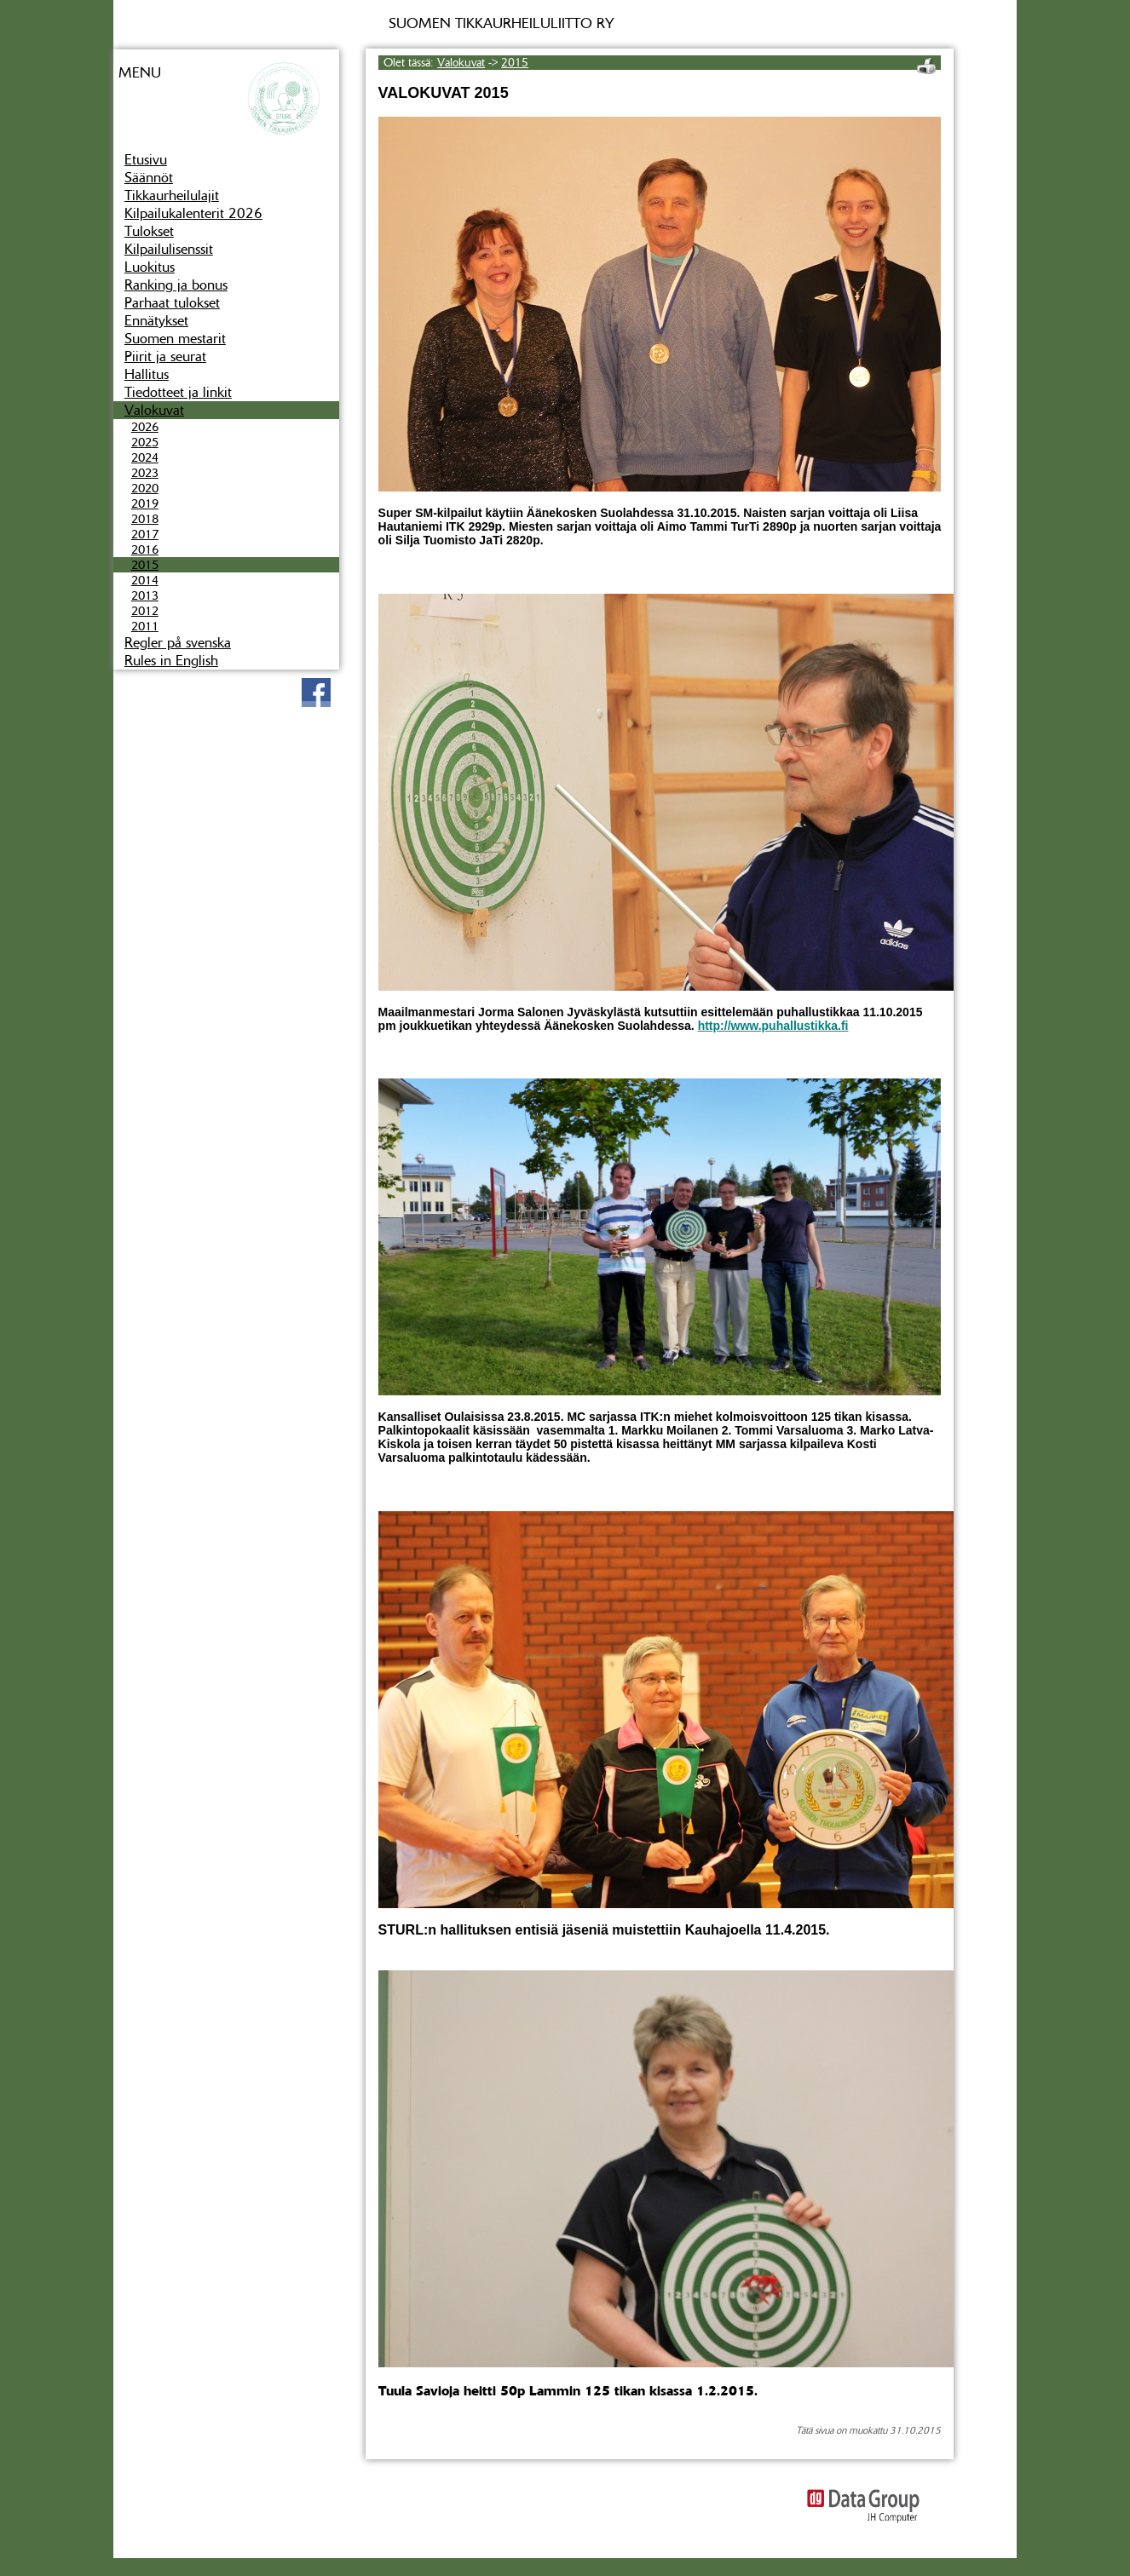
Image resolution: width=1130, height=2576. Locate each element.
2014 (145, 580)
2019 (145, 503)
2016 (145, 549)
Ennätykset (156, 321)
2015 (145, 564)
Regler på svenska (177, 643)
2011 (145, 626)
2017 (145, 534)
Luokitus (149, 267)
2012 (145, 610)
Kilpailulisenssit (168, 249)
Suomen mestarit (175, 339)
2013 (145, 595)
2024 (145, 457)
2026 (145, 426)
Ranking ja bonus (176, 285)
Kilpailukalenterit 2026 (193, 213)
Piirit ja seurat (165, 356)
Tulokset (149, 231)
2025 (145, 442)
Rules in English (171, 661)
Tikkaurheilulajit (171, 195)
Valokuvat (154, 410)
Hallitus (146, 374)
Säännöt (148, 178)
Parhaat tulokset (172, 303)
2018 (145, 518)
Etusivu (145, 160)
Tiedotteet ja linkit (178, 392)
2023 (145, 472)
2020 (145, 488)
